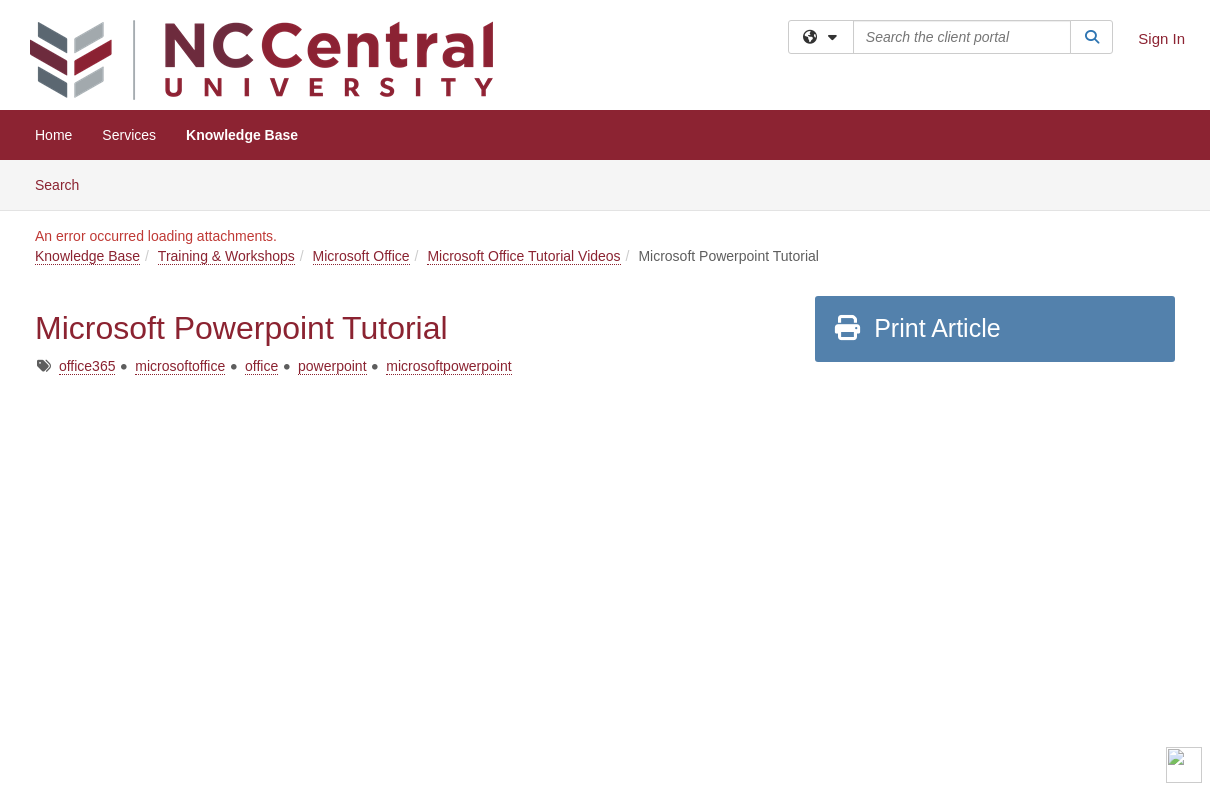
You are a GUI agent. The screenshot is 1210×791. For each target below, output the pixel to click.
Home (53, 135)
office (261, 366)
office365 (87, 366)
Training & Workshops (226, 256)
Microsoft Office (361, 256)
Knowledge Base (242, 135)
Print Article (916, 328)
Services (129, 135)
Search (64, 183)
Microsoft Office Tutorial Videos (523, 256)
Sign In (1161, 38)
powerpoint (332, 366)
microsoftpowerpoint (448, 366)
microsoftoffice (180, 366)
